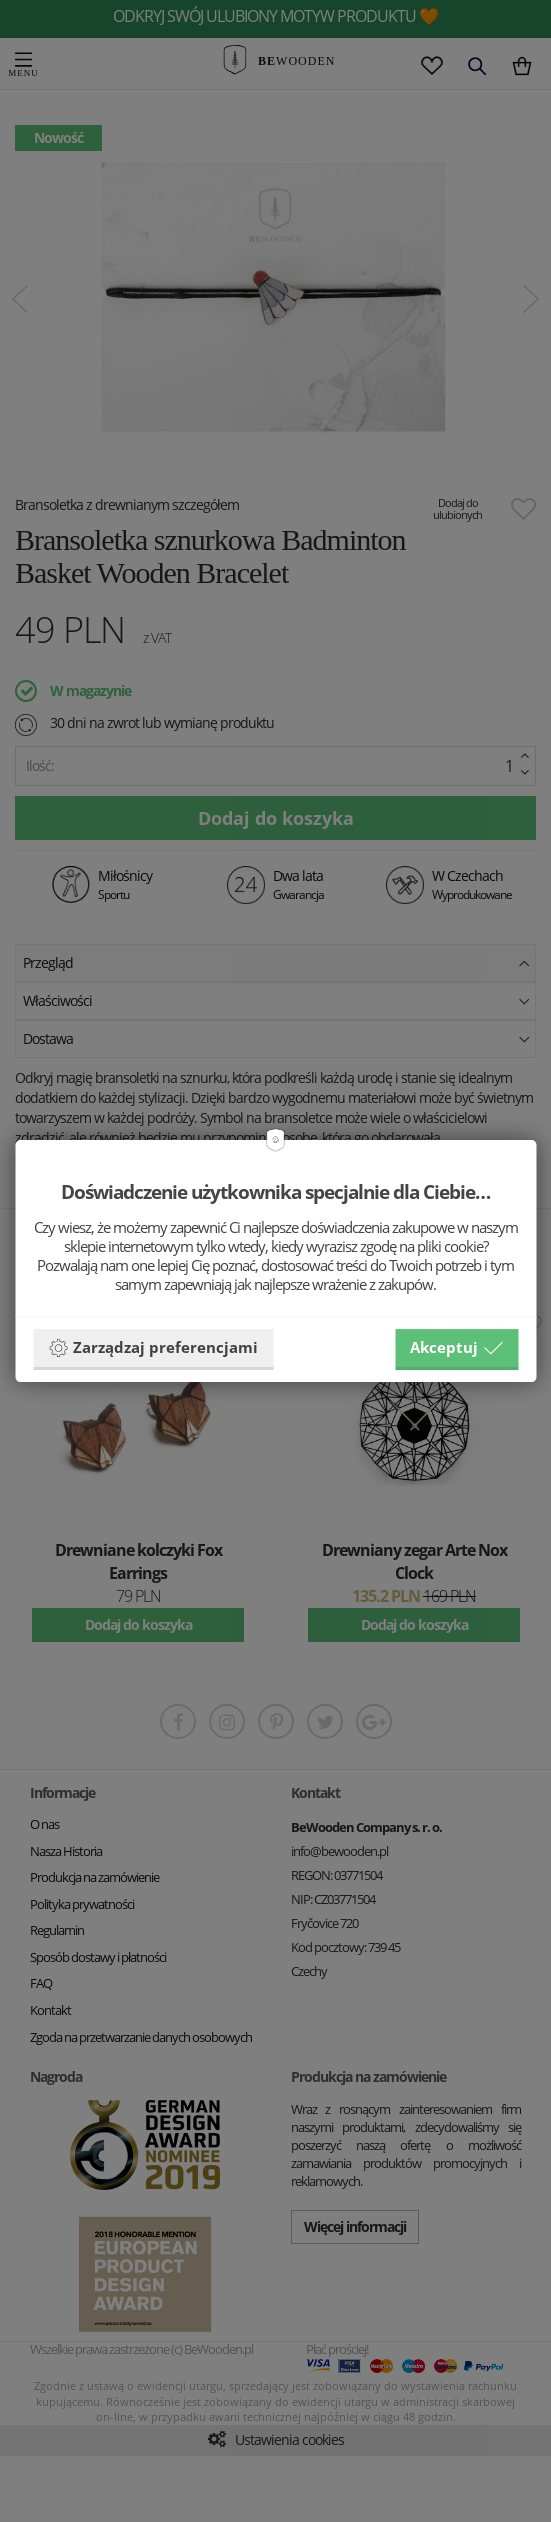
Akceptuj (456, 1348)
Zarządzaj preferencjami (153, 1348)
